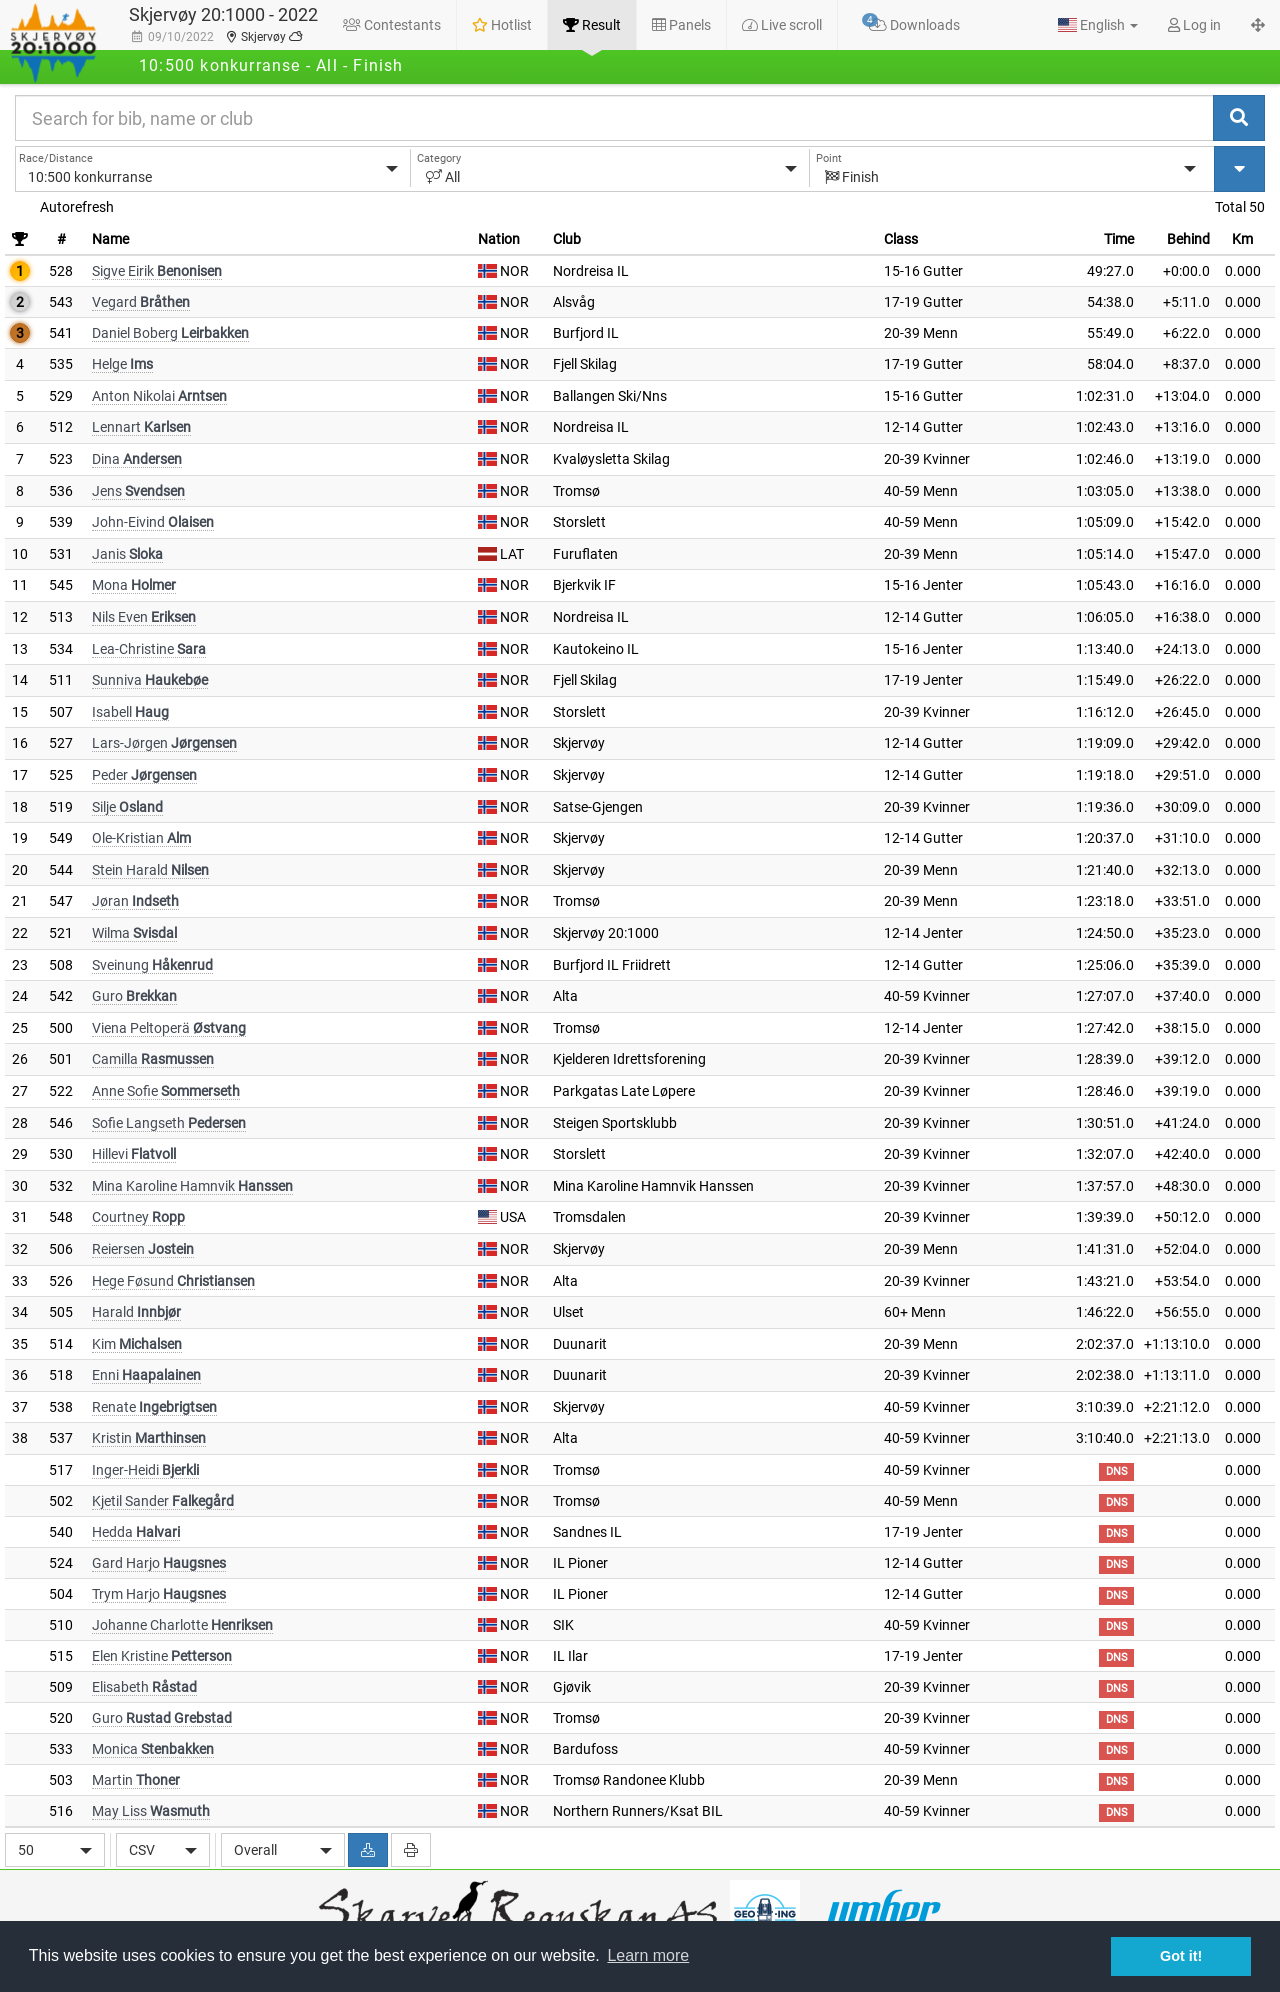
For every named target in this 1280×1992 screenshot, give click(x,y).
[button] (1098, 25)
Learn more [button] (648, 1955)
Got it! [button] (1181, 1956)
